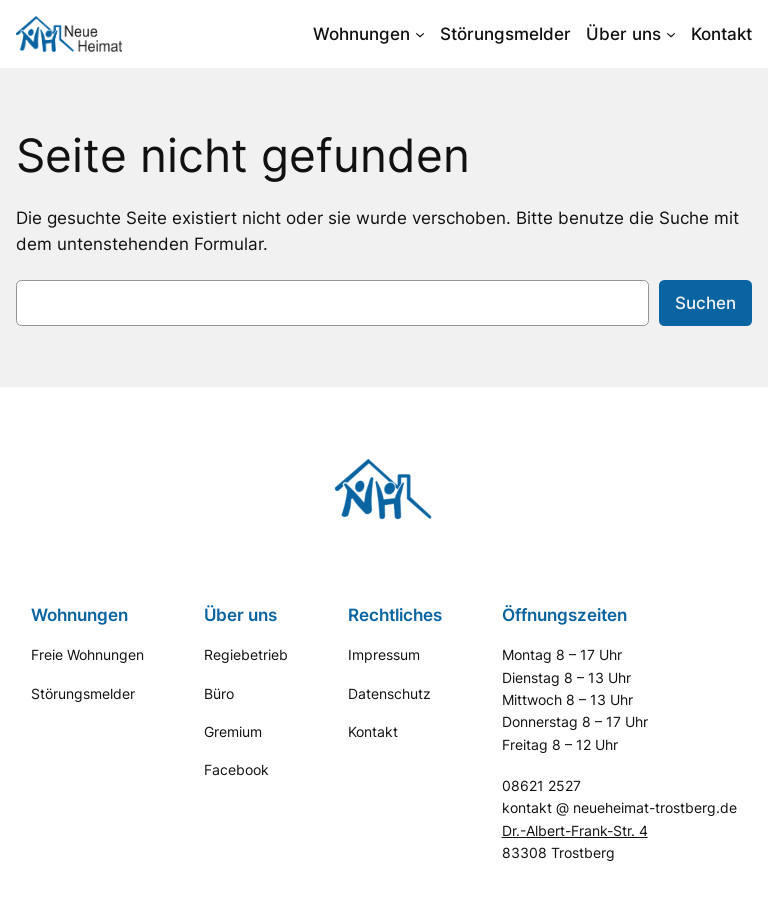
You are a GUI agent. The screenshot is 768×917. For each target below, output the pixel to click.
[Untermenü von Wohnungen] (420, 34)
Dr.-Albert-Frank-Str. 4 (575, 830)
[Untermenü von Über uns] (671, 34)
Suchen (705, 303)
